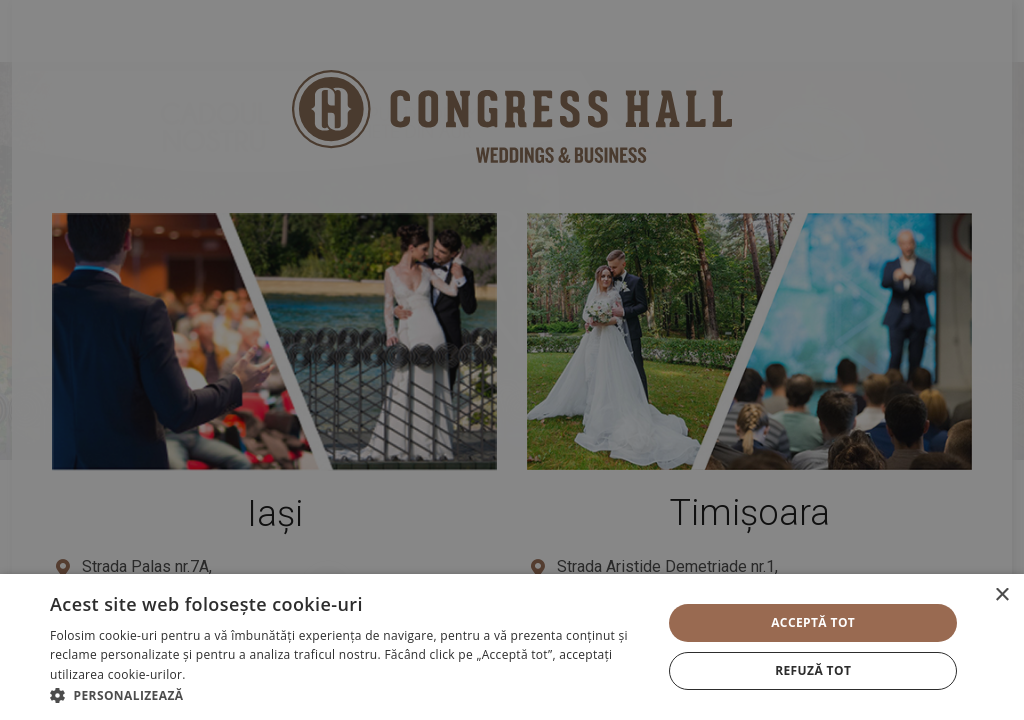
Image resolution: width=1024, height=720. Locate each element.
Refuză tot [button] (813, 670)
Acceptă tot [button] (813, 622)
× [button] (1001, 595)
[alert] (512, 360)
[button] (347, 695)
